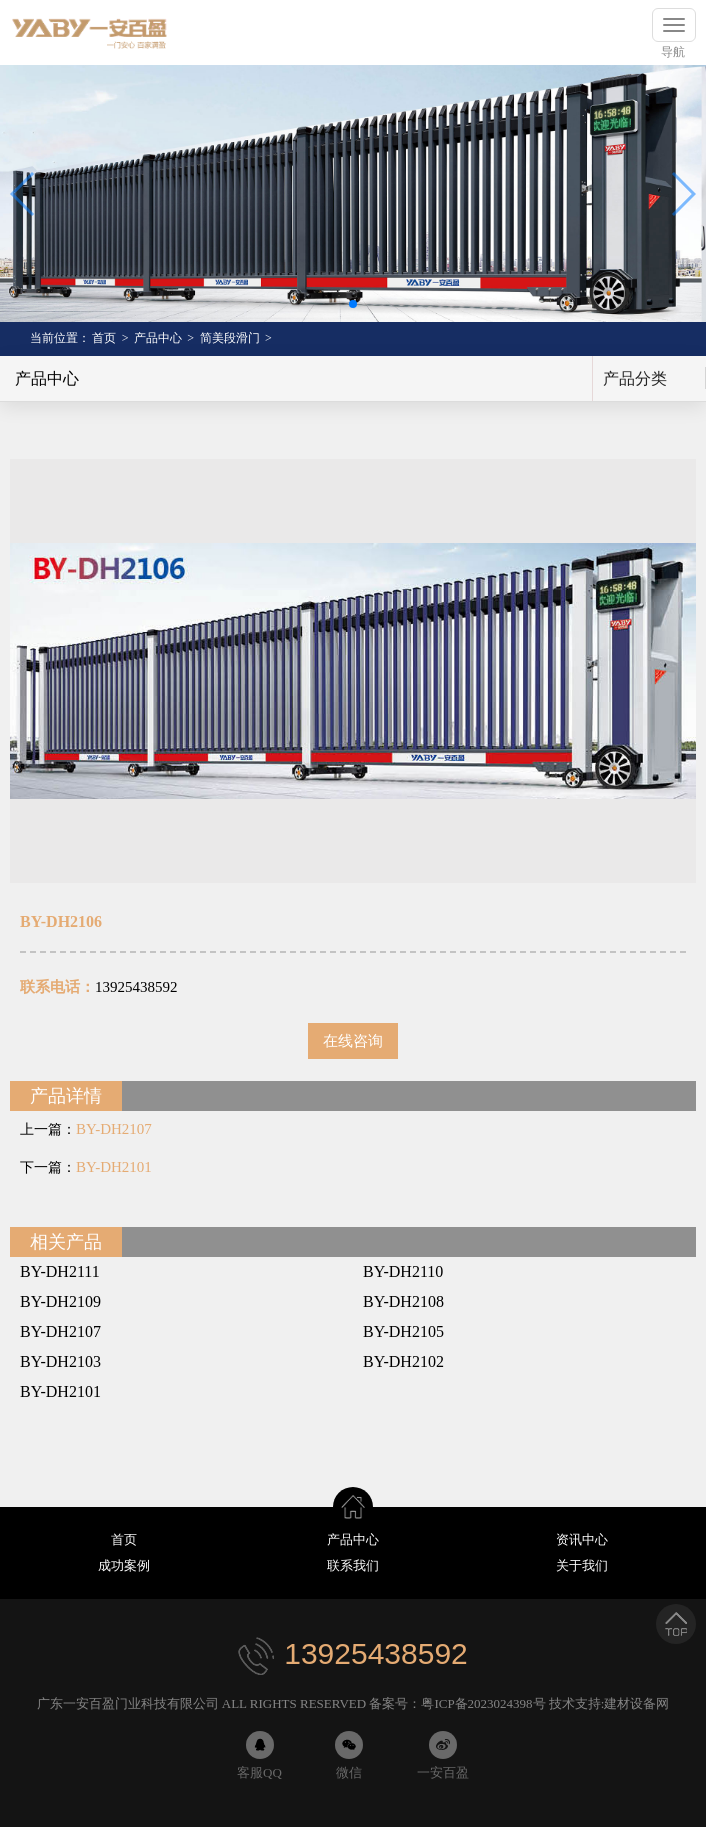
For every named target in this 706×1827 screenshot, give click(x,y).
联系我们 (353, 1565)
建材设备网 (636, 1703)
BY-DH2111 (60, 1271)
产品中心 (158, 338)
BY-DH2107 (114, 1129)
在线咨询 (353, 1041)
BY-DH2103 (60, 1361)
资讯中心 (582, 1539)
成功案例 (124, 1565)
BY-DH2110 (403, 1271)
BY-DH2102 (403, 1361)
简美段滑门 (230, 338)
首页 (104, 338)
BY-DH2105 (403, 1331)
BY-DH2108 (403, 1301)
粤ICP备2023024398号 (483, 1703)
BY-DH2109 (60, 1301)
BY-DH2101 (114, 1167)
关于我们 (582, 1565)
